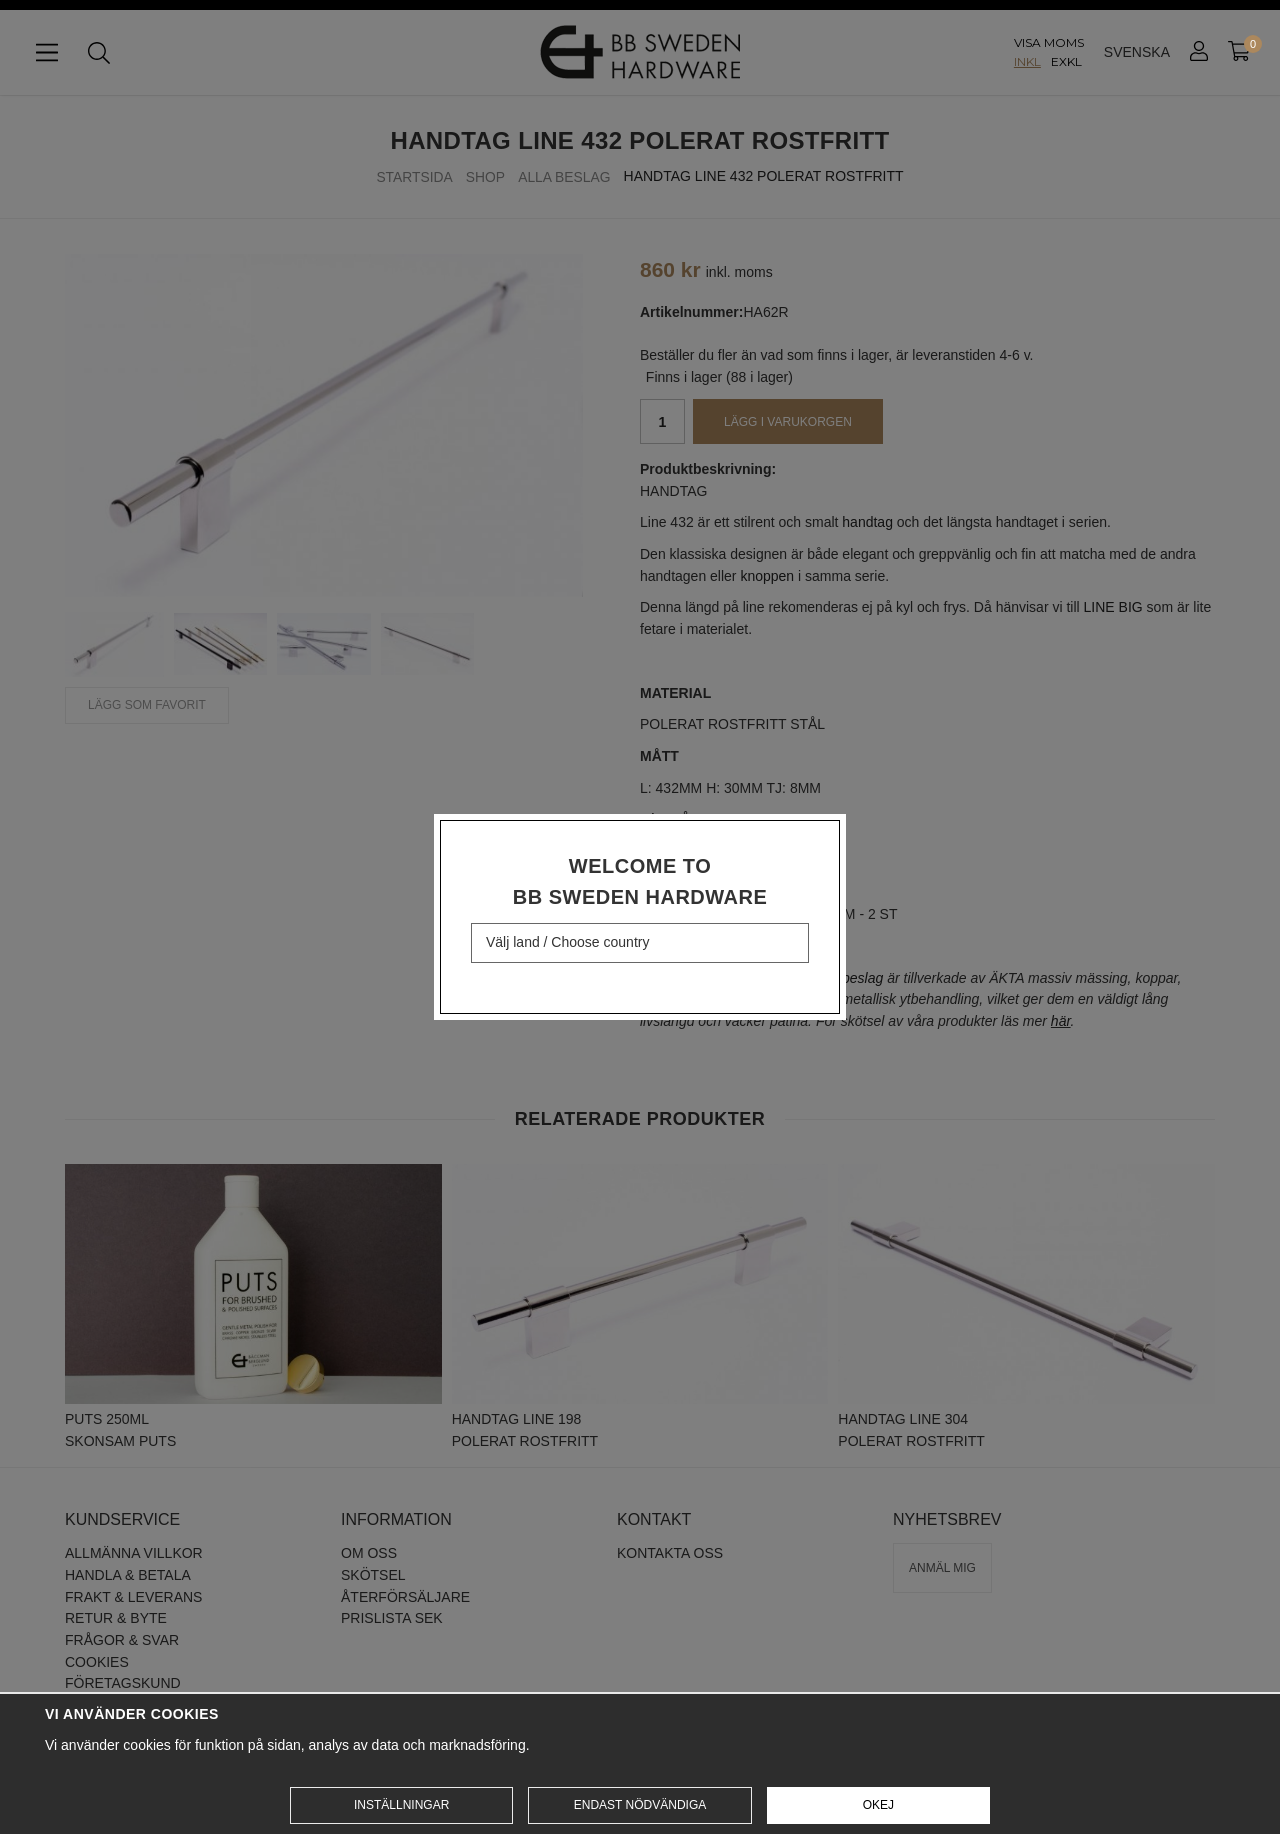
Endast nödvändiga (640, 1805)
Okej (878, 1805)
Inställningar (401, 1805)
